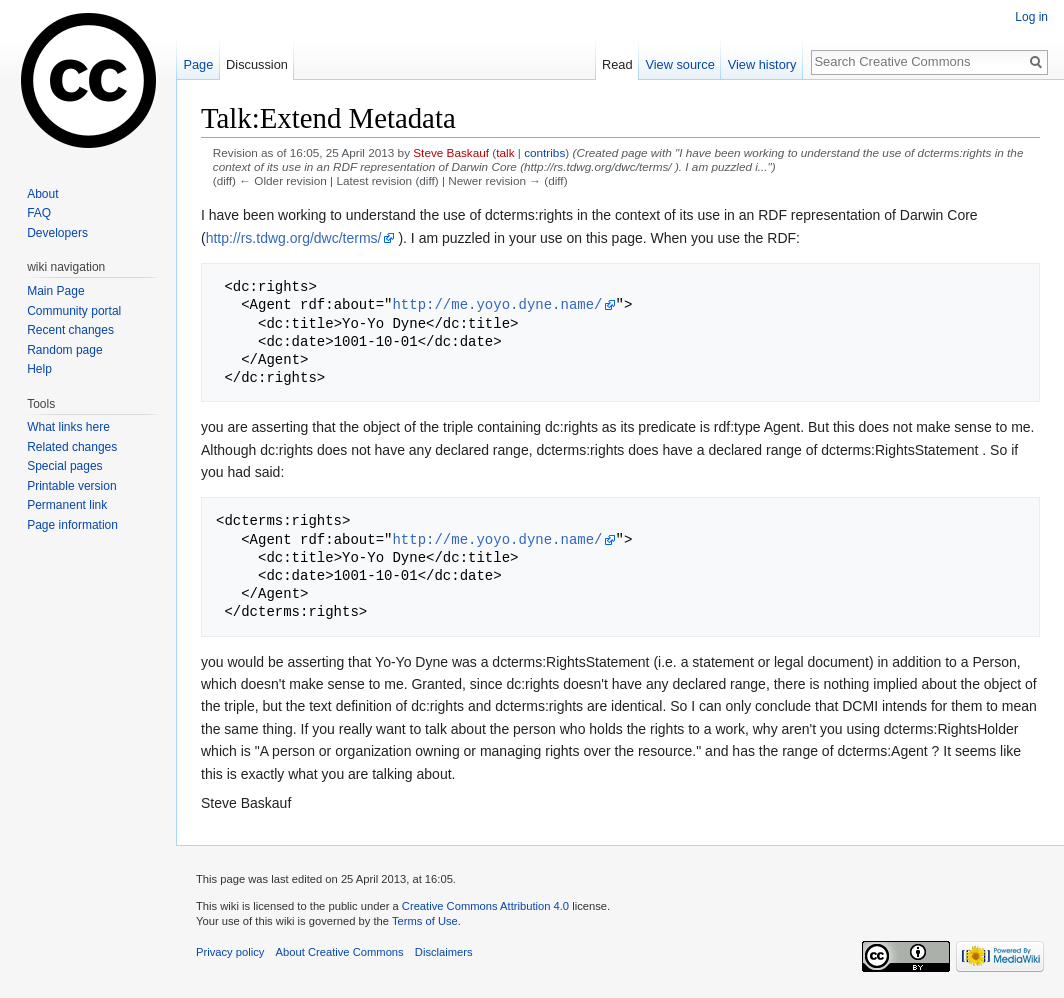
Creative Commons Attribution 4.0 (485, 906)
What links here (68, 427)
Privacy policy (230, 952)
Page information (72, 525)
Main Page (55, 291)
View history (762, 64)
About (42, 194)
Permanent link (67, 505)
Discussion (257, 64)
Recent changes (70, 330)
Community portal (74, 311)
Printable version (71, 486)
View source (679, 64)
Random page (64, 350)
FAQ (39, 213)
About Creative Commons (340, 952)
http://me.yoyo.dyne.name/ (497, 304)
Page (198, 64)
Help (39, 369)
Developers (57, 233)
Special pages (64, 466)
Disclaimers (444, 952)
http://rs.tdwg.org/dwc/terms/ (294, 238)
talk (505, 152)
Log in (1031, 17)
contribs (544, 152)
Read (617, 64)
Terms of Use (425, 921)
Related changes (72, 447)
